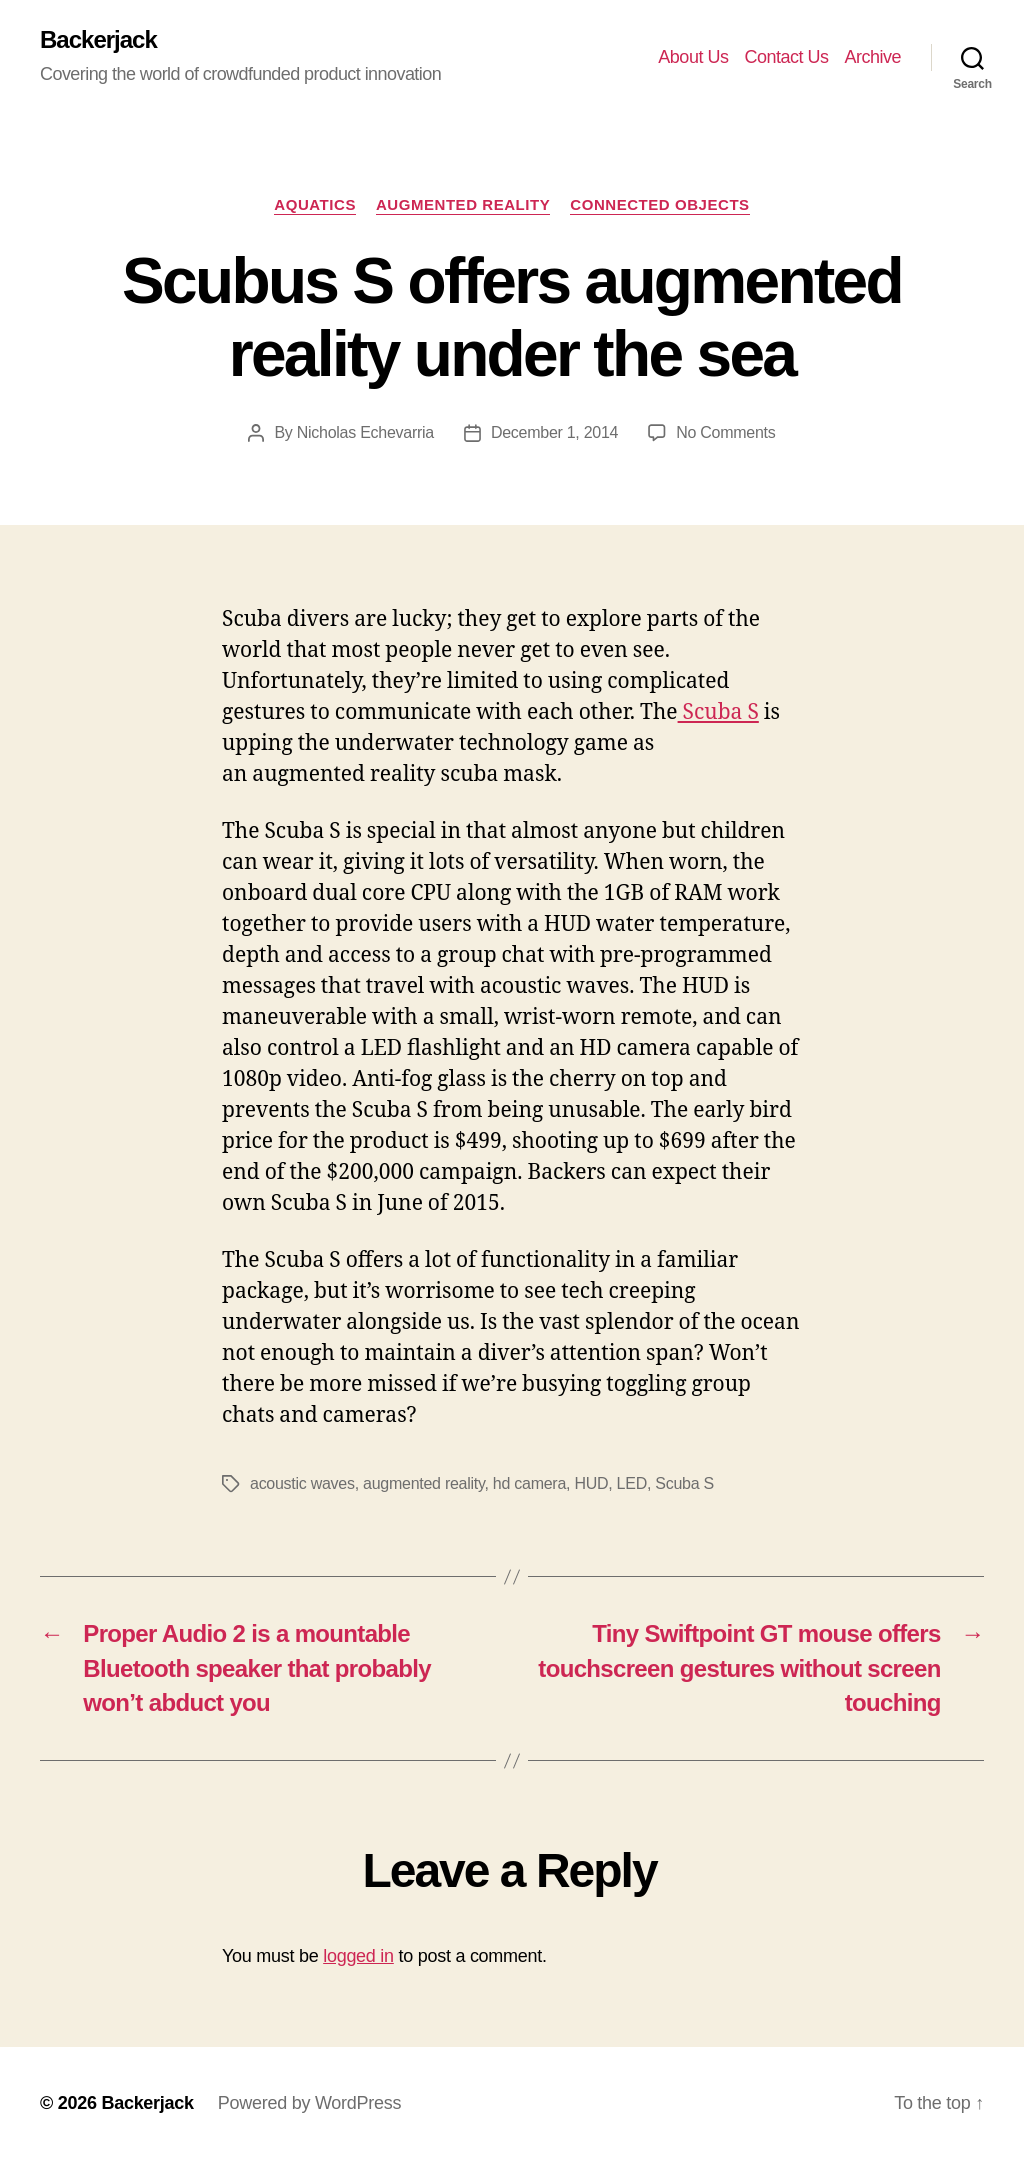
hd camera (529, 1483)
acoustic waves (302, 1483)
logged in (358, 1956)
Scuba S (718, 712)
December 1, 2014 (554, 432)
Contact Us (786, 57)
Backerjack (98, 40)
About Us (693, 57)
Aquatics (315, 204)
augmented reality (423, 1483)
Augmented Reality (463, 204)
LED (632, 1483)
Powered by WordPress (309, 2103)
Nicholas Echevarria (365, 432)
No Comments (725, 432)
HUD (591, 1483)
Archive (872, 57)
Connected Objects (659, 204)
